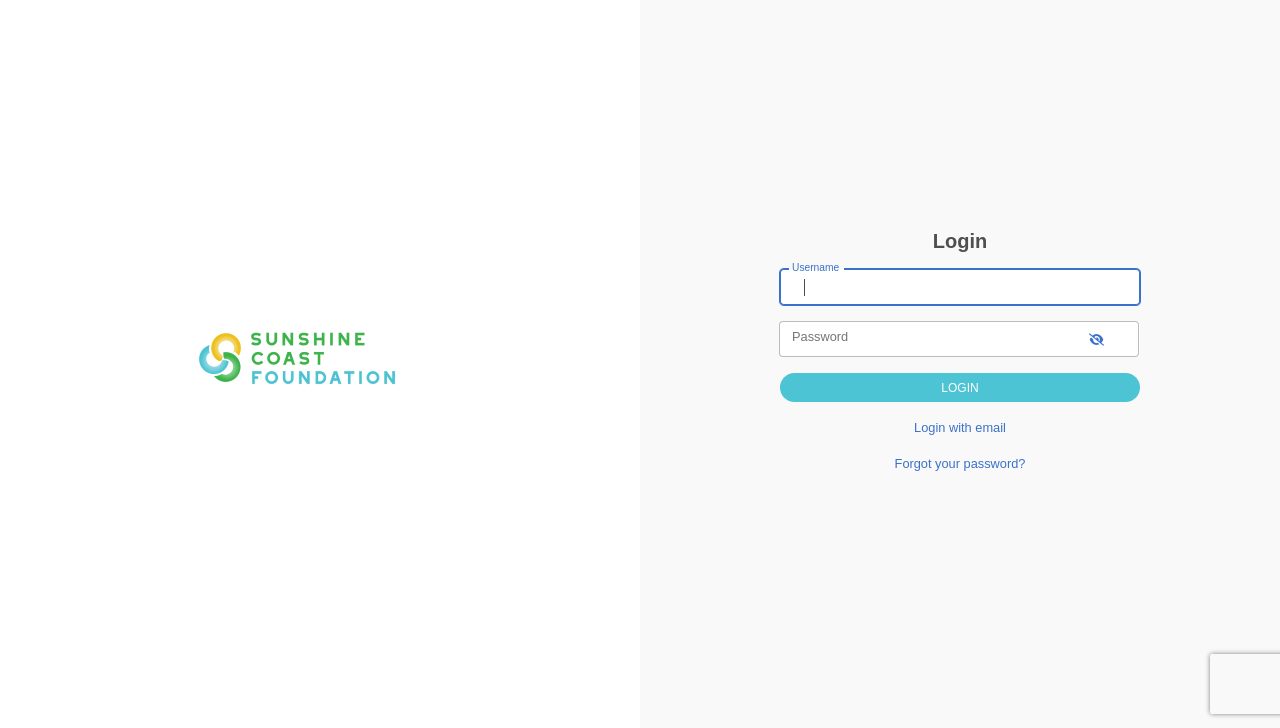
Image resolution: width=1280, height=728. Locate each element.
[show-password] (1096, 338)
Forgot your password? (960, 463)
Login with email (960, 427)
